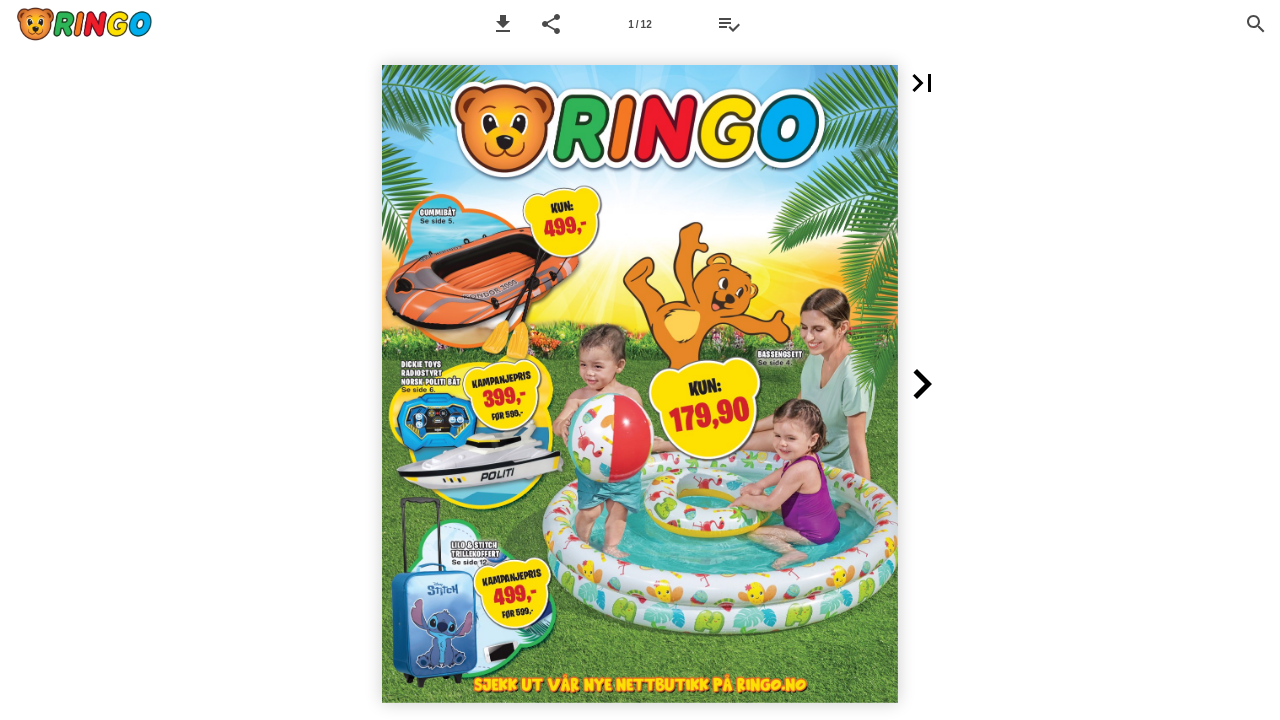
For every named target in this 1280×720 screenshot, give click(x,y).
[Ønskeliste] (729, 24)
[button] (503, 24)
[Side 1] (640, 24)
